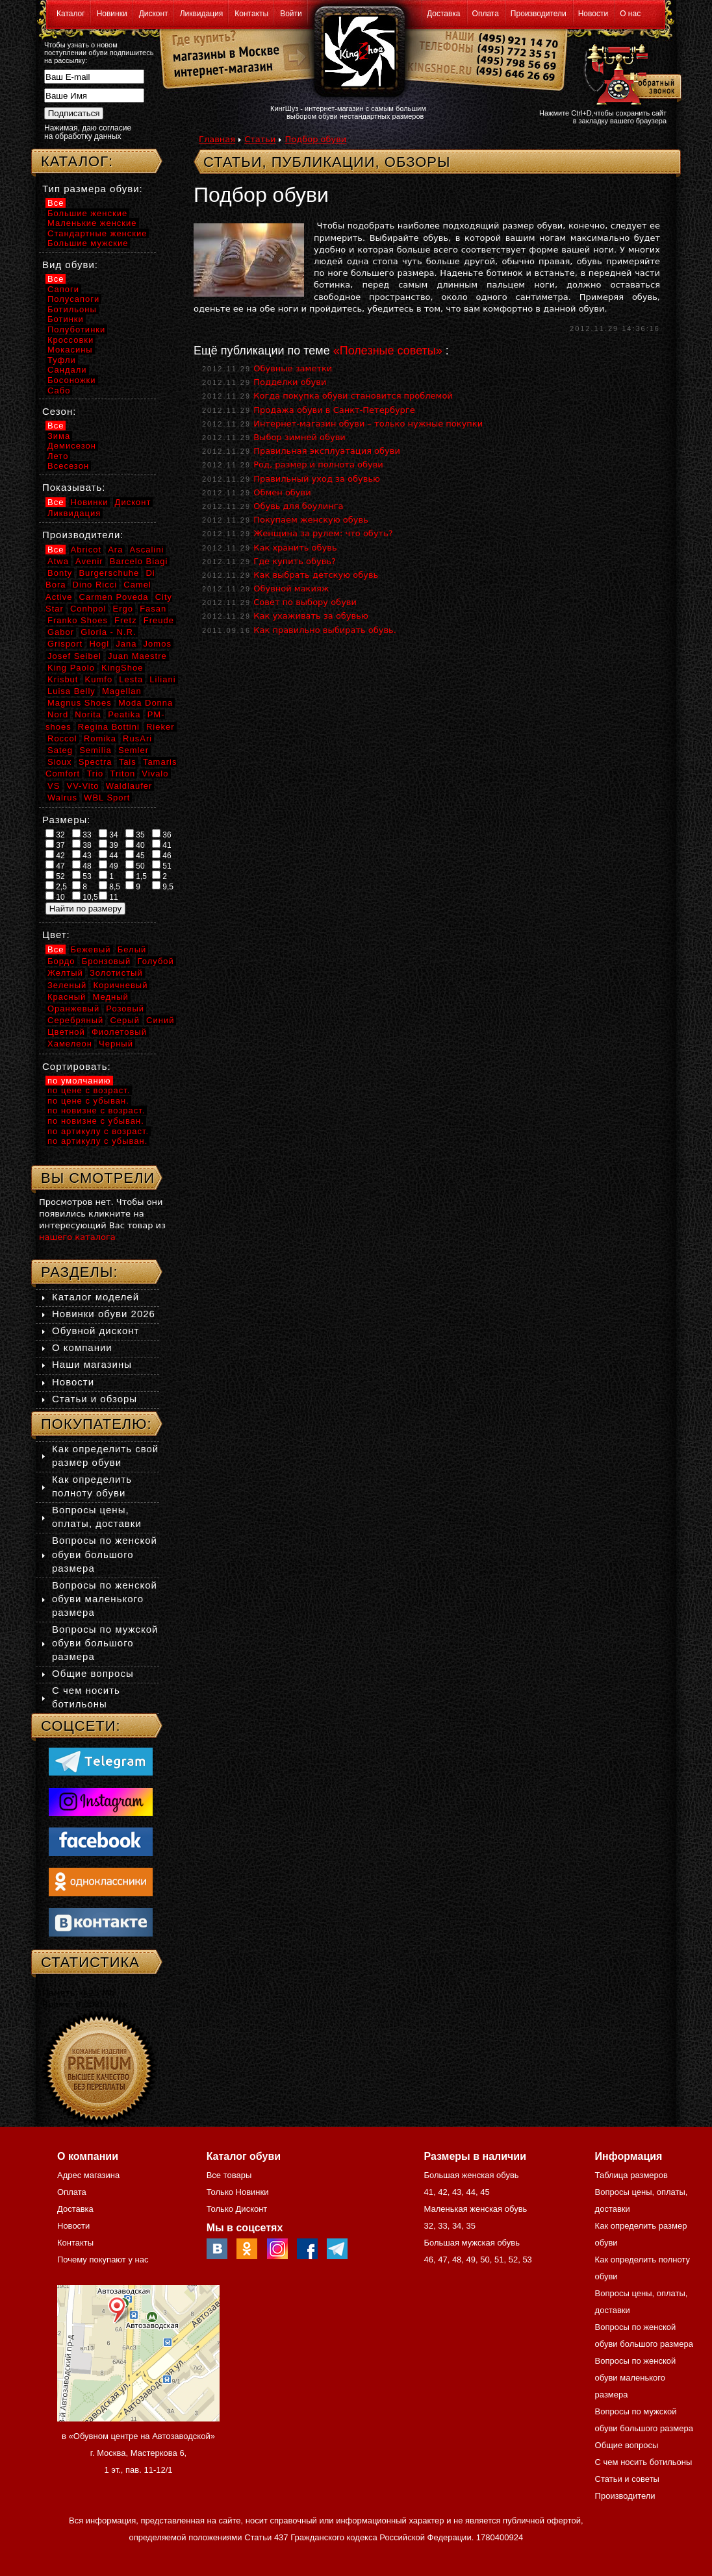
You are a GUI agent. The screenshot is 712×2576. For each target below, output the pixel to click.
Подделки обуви (289, 382)
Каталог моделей (95, 1296)
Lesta (131, 679)
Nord (57, 714)
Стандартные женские (97, 233)
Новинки (112, 13)
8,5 (109, 886)
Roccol (62, 738)
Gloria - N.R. (108, 632)
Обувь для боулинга (298, 506)
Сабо (58, 390)
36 (162, 834)
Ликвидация (201, 13)
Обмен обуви (282, 492)
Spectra (95, 762)
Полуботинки (76, 329)
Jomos (158, 644)
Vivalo (155, 773)
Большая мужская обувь (472, 2243)
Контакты (251, 13)
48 (82, 865)
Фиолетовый (119, 1032)
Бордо (61, 961)
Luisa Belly (71, 691)
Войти (291, 13)
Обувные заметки (292, 368)
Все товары (229, 2175)
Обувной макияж (291, 588)
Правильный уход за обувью (316, 479)
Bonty (59, 573)
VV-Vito (82, 786)
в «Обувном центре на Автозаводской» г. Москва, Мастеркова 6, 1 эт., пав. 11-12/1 (138, 2453)
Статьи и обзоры (94, 1398)
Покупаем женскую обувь (310, 520)
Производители (538, 13)
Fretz (125, 620)
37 (55, 844)
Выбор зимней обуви (299, 437)
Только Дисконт (237, 2209)
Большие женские (87, 213)
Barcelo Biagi (139, 561)
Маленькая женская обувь (475, 2209)
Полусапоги (73, 299)
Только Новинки (238, 2192)
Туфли (61, 360)
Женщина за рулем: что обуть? (323, 533)
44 (108, 855)
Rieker (160, 727)
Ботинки (65, 319)
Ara (115, 549)
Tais (127, 762)
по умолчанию (79, 1080)
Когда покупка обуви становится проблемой (353, 396)
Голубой (156, 961)
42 (55, 855)
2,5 (56, 886)
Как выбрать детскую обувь (315, 575)
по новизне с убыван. (95, 1121)
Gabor (60, 632)
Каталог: (77, 161)
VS (53, 786)
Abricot (86, 549)
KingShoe (122, 668)
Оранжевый (73, 1008)
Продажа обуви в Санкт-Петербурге (334, 410)
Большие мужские (87, 243)
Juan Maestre (137, 656)
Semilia (95, 750)
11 (108, 896)
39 (108, 844)
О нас (630, 13)
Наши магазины (92, 1364)
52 (55, 876)
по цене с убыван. (88, 1101)
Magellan (122, 691)
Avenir (89, 561)
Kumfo (99, 679)
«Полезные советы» (387, 350)
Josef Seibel (74, 656)
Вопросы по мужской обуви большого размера (105, 1643)
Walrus (62, 797)
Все (55, 203)
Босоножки (71, 380)
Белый (132, 949)
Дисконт (153, 13)
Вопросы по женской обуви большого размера (104, 1554)
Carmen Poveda (114, 597)
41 (162, 844)
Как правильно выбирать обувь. (324, 630)
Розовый (125, 1008)
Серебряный (75, 1020)
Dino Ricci (95, 584)
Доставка (444, 13)
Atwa (58, 561)
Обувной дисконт (95, 1330)
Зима (58, 436)
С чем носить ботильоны (644, 2462)
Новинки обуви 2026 (103, 1313)
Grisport (65, 644)
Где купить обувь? (294, 561)
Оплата (485, 13)
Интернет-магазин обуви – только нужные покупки (368, 423)
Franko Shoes (77, 620)
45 (135, 855)
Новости (593, 13)
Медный (110, 997)
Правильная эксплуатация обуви (326, 451)
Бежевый (91, 949)
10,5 (85, 896)
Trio (94, 773)
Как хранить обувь (295, 547)
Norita (88, 714)
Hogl (99, 644)
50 (135, 865)
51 (162, 865)
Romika (100, 738)
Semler (133, 750)
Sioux (59, 762)
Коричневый (120, 985)
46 (162, 855)
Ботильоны (72, 309)
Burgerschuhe (109, 573)
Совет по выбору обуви (305, 602)
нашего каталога (77, 1237)
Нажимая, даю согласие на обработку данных (87, 132)
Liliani (162, 679)
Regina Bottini (109, 727)
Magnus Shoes (79, 703)
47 (55, 865)
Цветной (66, 1032)
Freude (159, 620)
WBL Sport (107, 797)
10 (55, 896)
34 (108, 834)
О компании (82, 1347)
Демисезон (71, 446)
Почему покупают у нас (102, 2259)
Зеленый (66, 985)
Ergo (123, 608)
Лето (57, 456)
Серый (124, 1020)
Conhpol (88, 608)
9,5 (162, 886)
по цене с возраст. (88, 1090)
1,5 (136, 876)
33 (82, 834)
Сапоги (63, 289)
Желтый (65, 973)
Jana (126, 644)
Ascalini (147, 549)
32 (55, 834)
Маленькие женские (92, 223)
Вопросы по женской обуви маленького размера (104, 1598)
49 (108, 865)
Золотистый (116, 973)
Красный (66, 997)
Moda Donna (145, 703)
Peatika (124, 714)
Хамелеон (69, 1043)
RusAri (137, 738)
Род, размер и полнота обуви (318, 464)
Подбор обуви (315, 139)
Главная (217, 139)
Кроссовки (70, 340)
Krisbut (62, 679)
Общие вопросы (93, 1673)
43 (82, 855)
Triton (122, 773)
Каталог (71, 13)
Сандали (67, 370)
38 (82, 844)
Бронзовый (106, 961)
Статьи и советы (627, 2479)
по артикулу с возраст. (98, 1131)
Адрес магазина (88, 2175)
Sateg (60, 750)
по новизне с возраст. (96, 1110)
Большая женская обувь (471, 2175)
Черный (116, 1043)
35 (135, 834)
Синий (160, 1020)
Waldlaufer (129, 786)
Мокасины (70, 349)
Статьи (259, 139)
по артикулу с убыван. (97, 1141)
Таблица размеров (631, 2175)
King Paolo (71, 668)
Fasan (153, 608)
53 (82, 876)
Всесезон (68, 466)
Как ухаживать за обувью (310, 616)
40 (135, 844)
